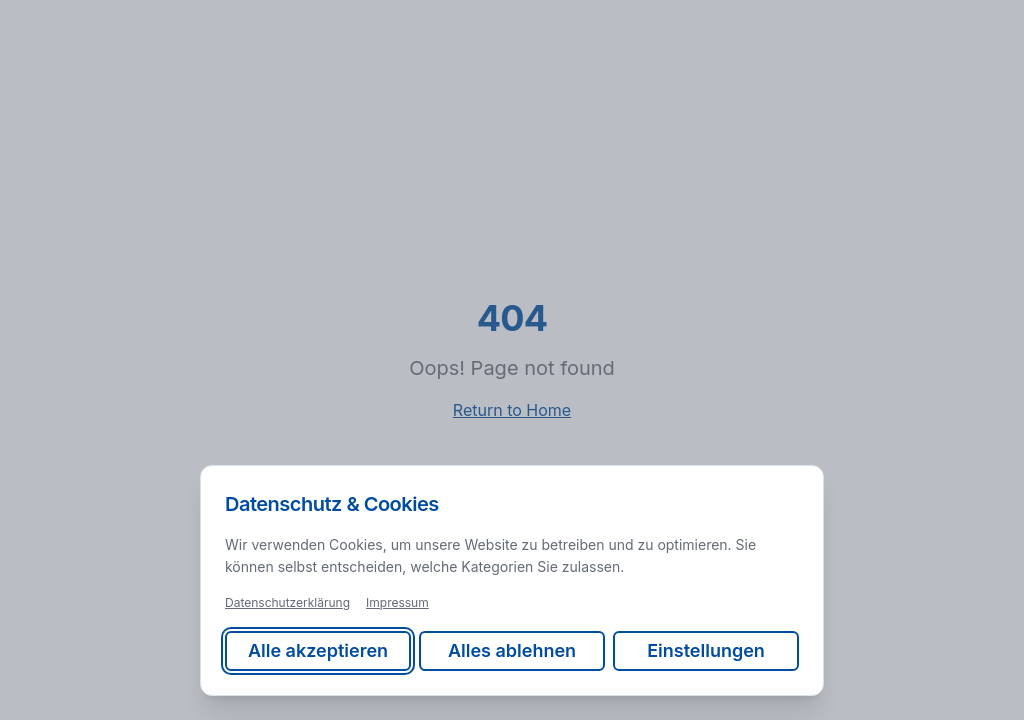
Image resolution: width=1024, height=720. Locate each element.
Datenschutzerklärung (287, 602)
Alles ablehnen (512, 650)
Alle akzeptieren (318, 650)
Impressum (397, 602)
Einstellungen (706, 650)
